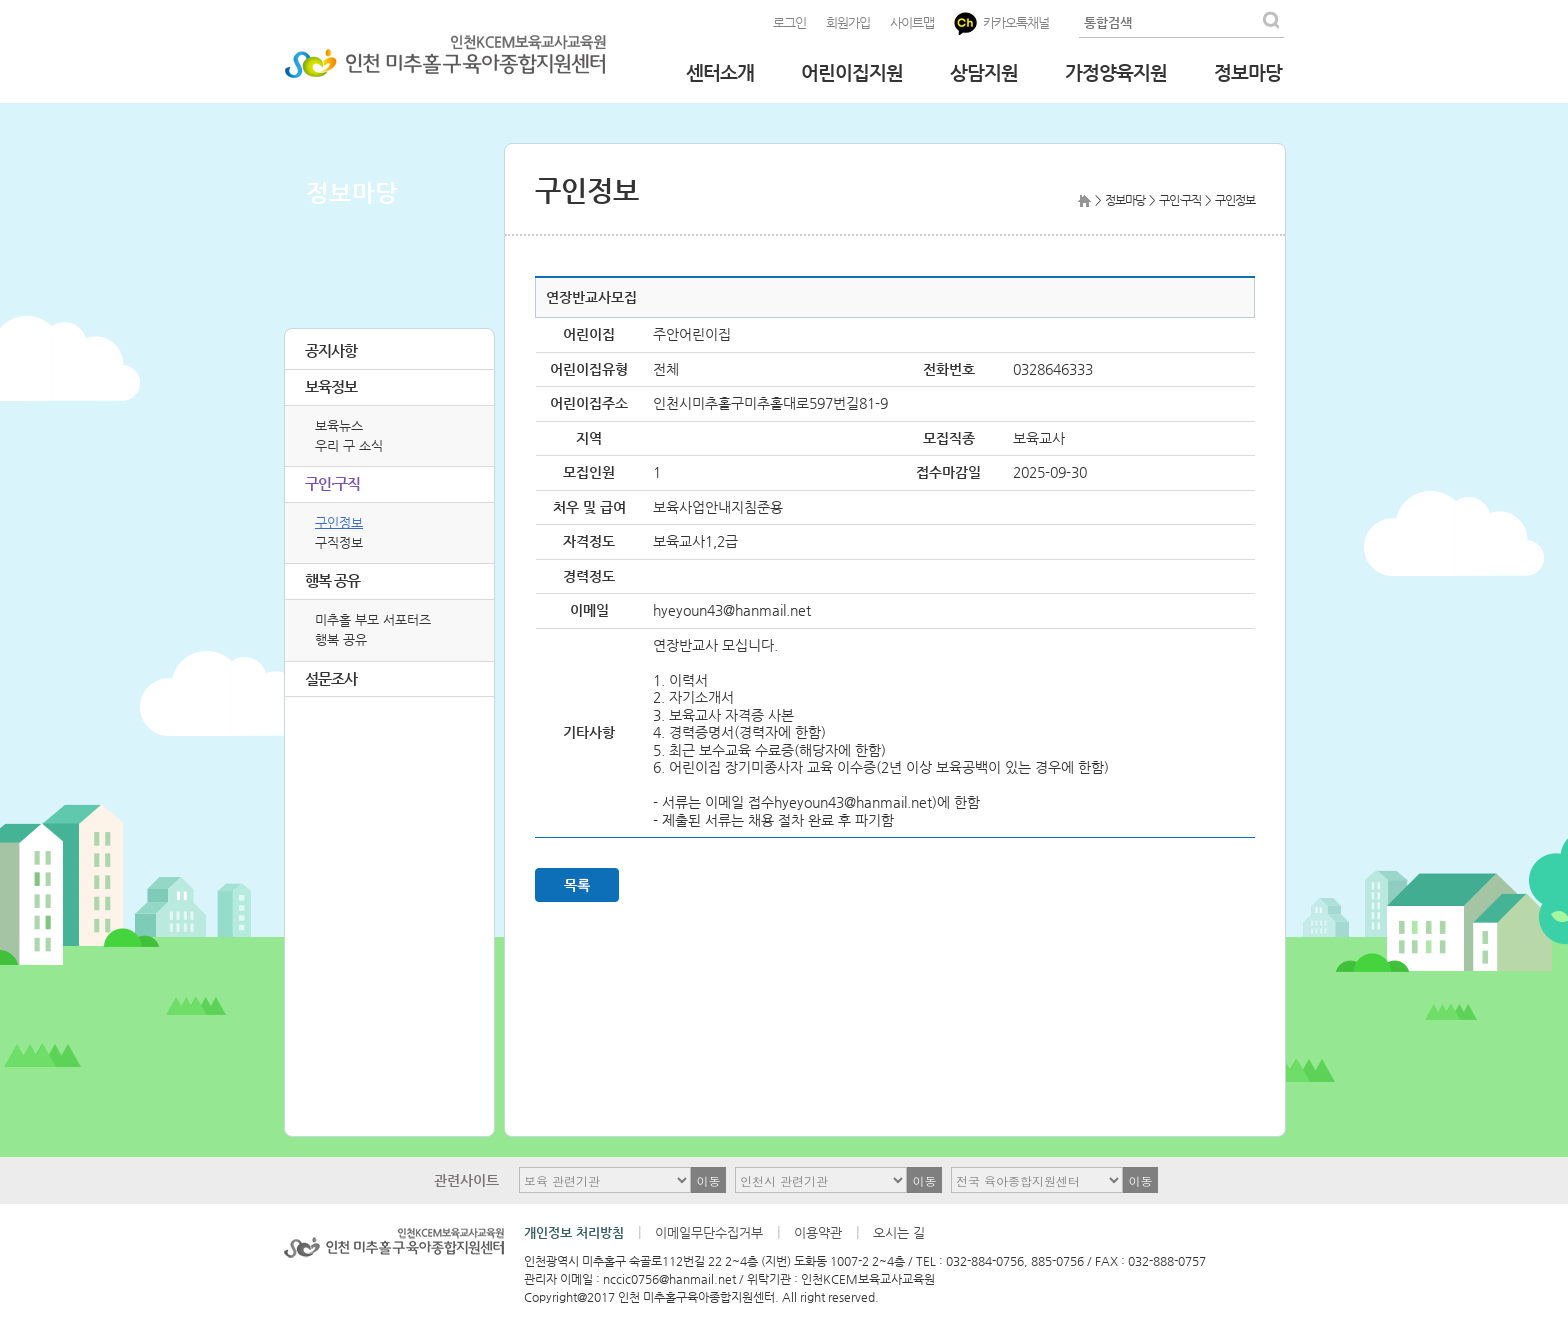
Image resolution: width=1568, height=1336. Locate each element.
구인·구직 (332, 483)
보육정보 (331, 386)
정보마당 (1248, 72)
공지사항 (331, 350)
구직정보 (339, 542)
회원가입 (848, 22)
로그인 (789, 22)
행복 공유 (332, 580)
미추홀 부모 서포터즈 (373, 619)
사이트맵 (912, 22)
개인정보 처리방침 (574, 1232)
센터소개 (720, 72)
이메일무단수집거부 (709, 1232)
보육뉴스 (339, 425)
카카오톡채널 (1001, 23)
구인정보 (339, 522)
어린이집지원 (852, 72)
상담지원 (984, 72)
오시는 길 (899, 1232)
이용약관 (818, 1232)
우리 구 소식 (349, 445)
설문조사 (331, 678)
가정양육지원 (1116, 72)
